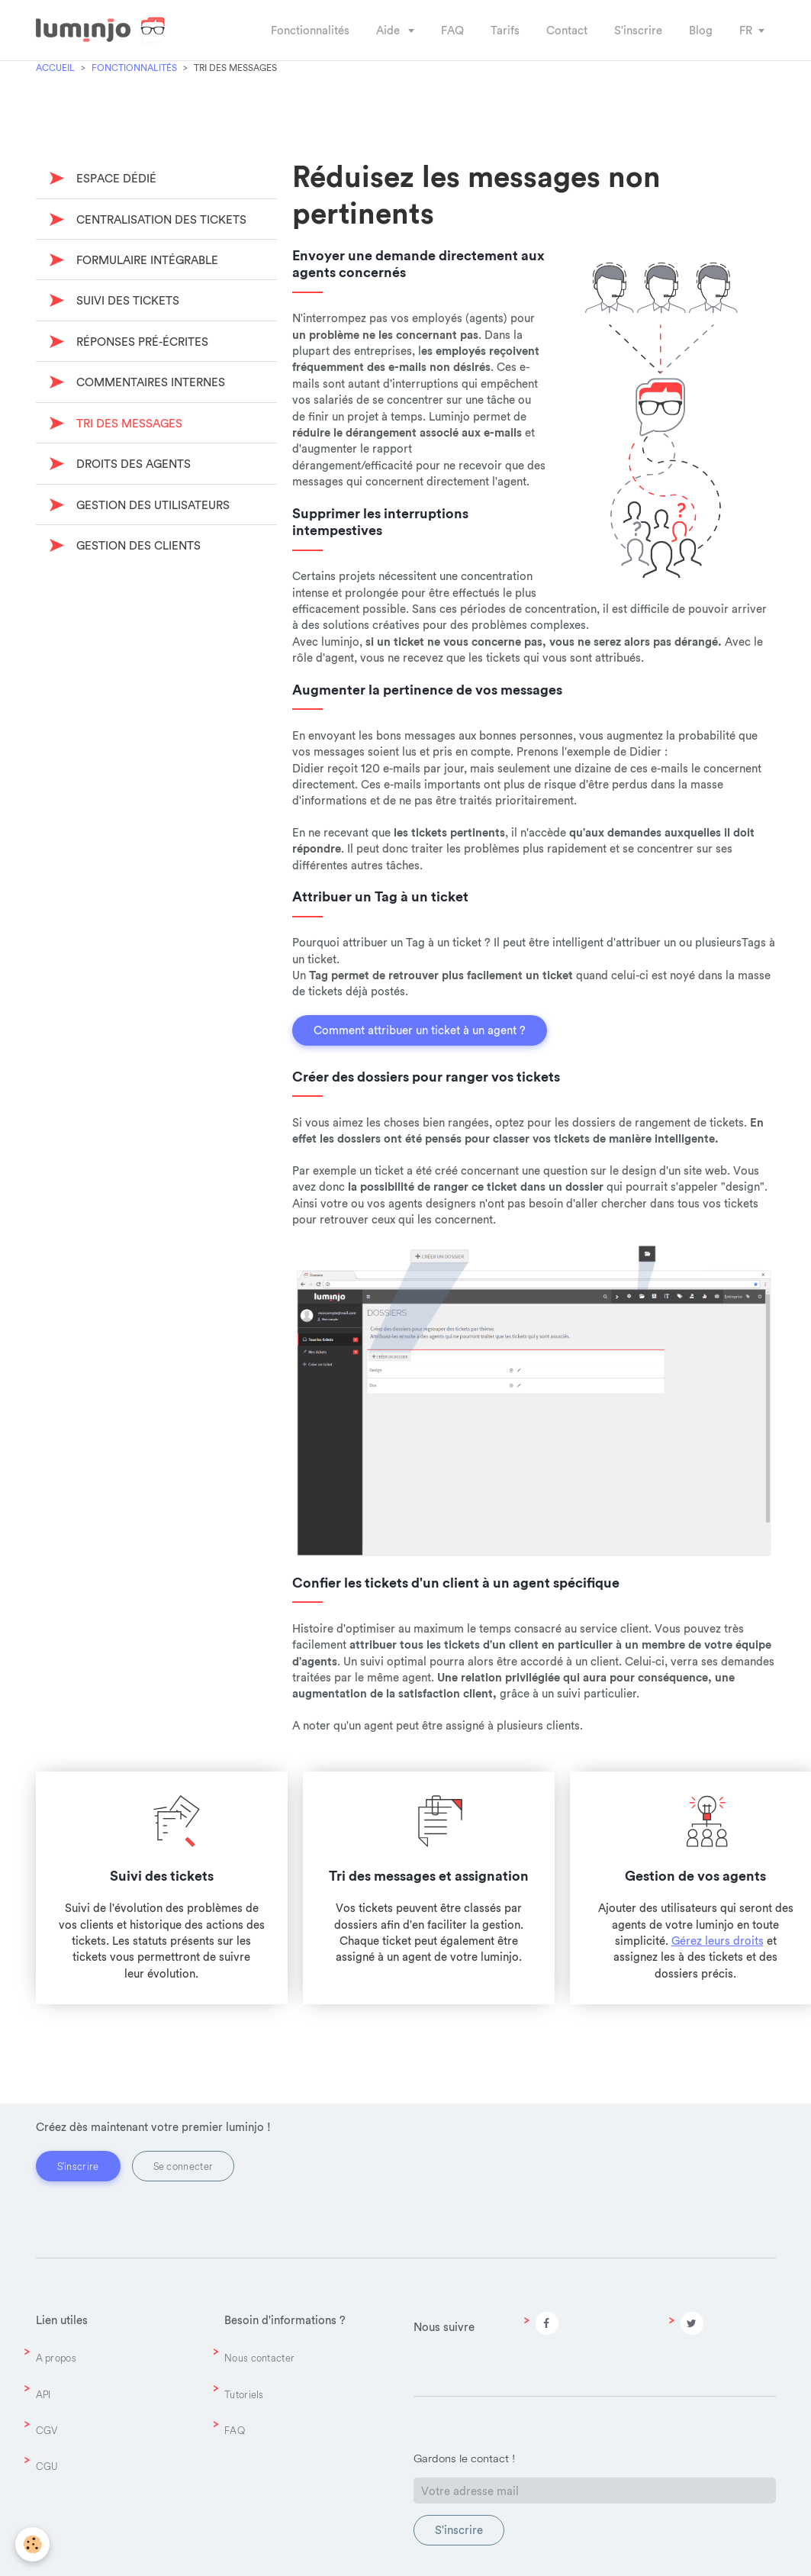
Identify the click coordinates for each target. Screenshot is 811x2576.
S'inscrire (78, 2166)
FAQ (234, 2430)
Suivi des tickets (126, 300)
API (43, 2394)
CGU (47, 2466)
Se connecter (183, 2166)
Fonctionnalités (134, 67)
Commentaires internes (149, 382)
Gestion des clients (137, 545)
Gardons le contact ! (464, 2458)
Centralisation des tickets (159, 219)
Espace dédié (114, 178)
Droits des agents (132, 463)
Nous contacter (259, 2358)
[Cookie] (32, 2544)
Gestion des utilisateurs (151, 505)
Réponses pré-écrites (140, 341)
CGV (47, 2430)
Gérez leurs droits (717, 1940)
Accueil (55, 67)
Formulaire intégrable (145, 260)
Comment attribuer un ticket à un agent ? (420, 1030)
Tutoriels (244, 2394)
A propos (56, 2358)
